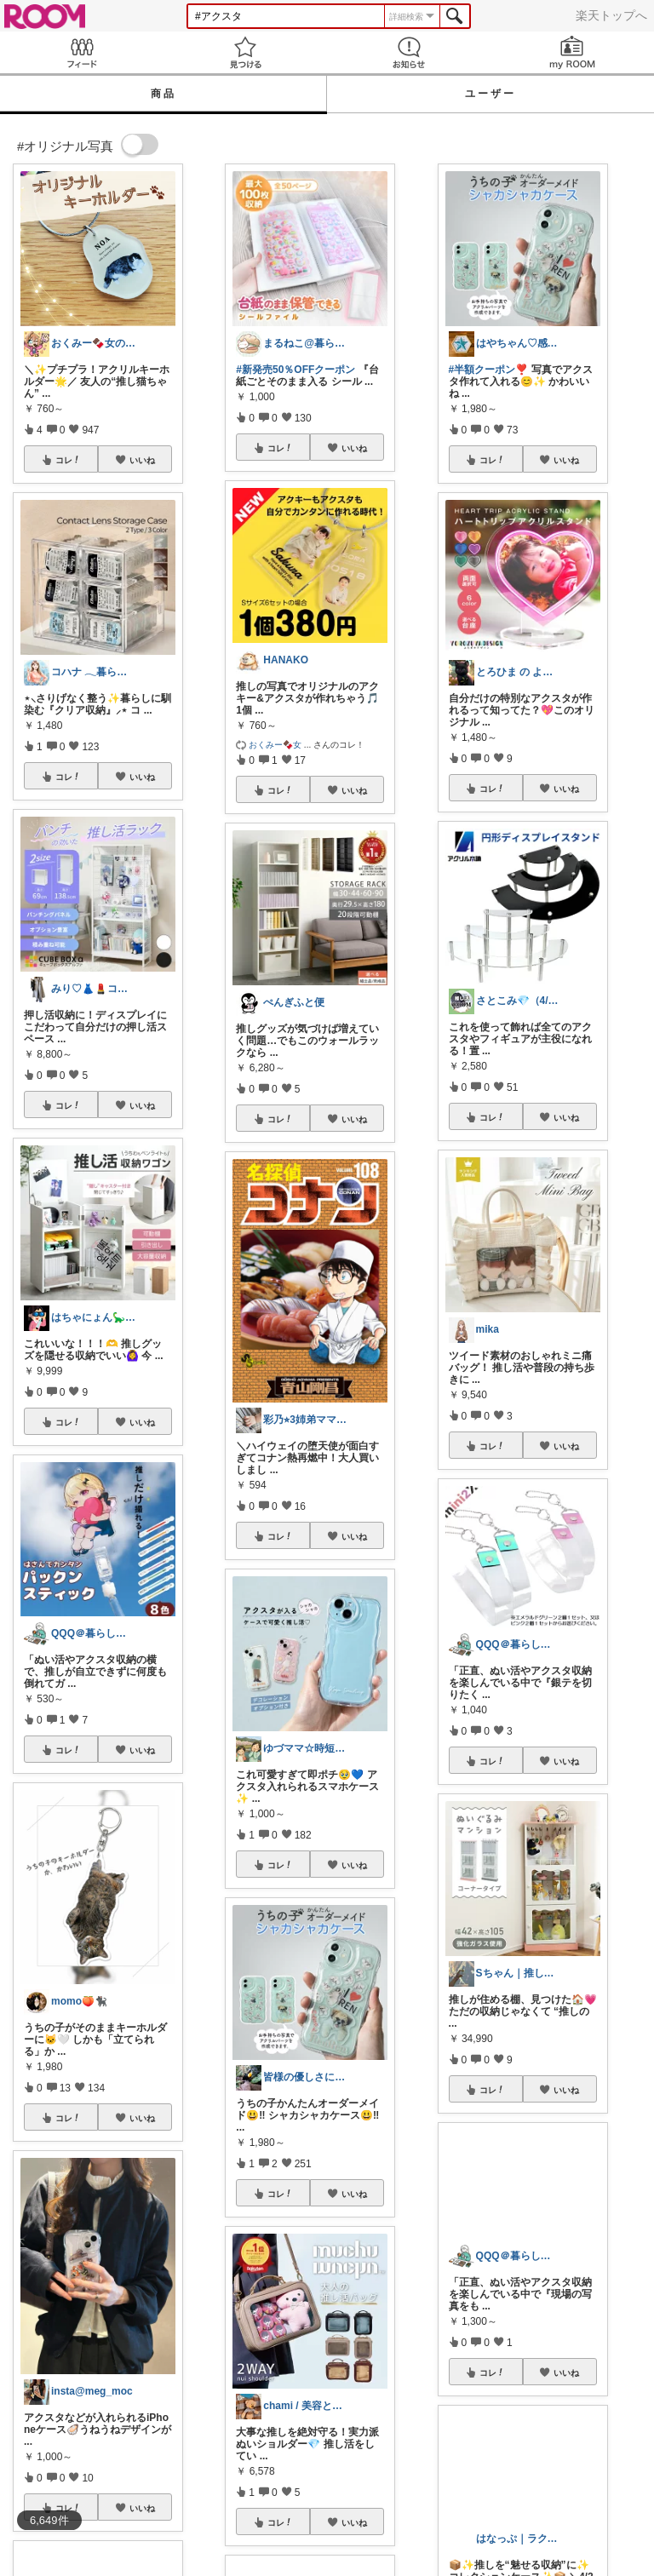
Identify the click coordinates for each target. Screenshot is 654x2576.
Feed (82, 52)
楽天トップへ (611, 15)
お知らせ (408, 52)
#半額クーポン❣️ (489, 370)
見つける (245, 52)
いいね (142, 460)
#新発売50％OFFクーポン (295, 370)
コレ (68, 460)
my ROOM (572, 52)
